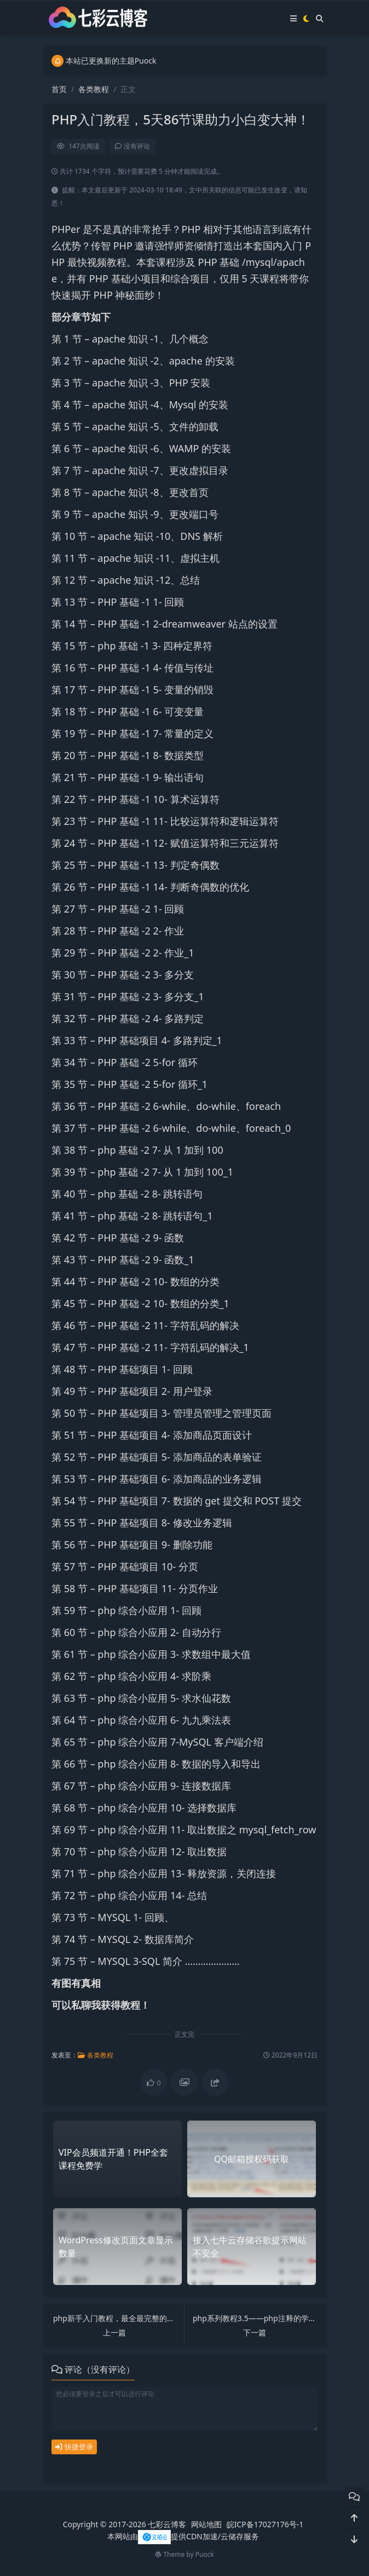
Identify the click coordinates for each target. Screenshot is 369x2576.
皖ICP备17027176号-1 (265, 2524)
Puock (204, 2554)
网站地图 (206, 2524)
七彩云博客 (167, 2524)
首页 (59, 89)
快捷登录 (74, 2447)
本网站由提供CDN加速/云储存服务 (183, 2536)
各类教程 (93, 89)
